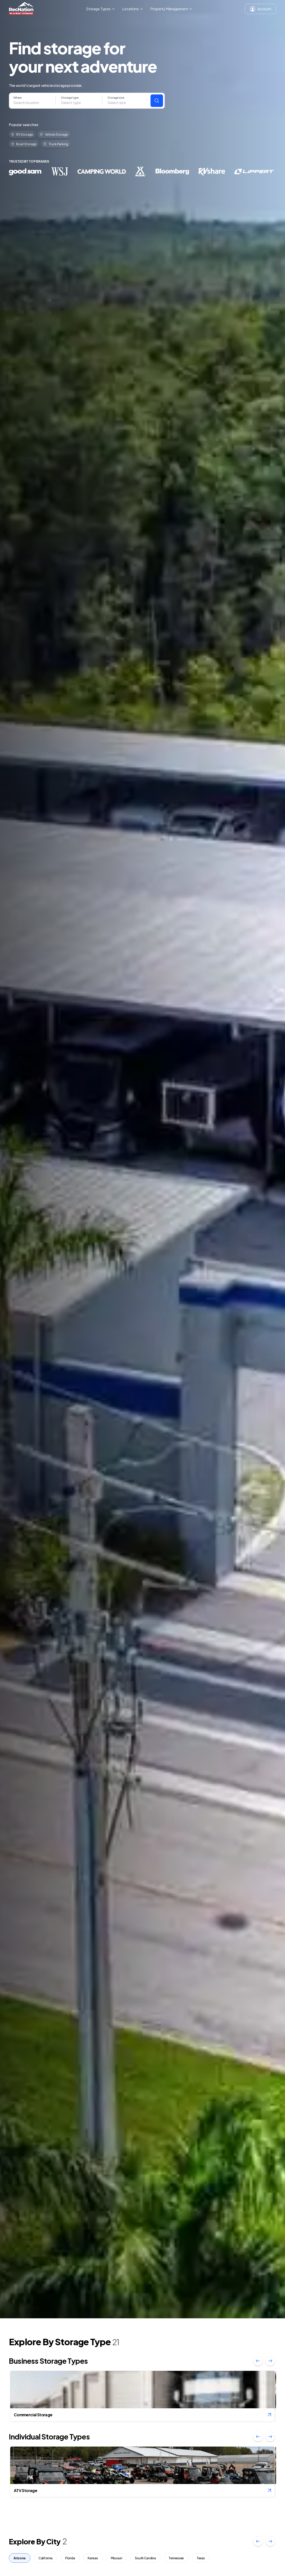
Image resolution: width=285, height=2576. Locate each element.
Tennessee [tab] (176, 2558)
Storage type (70, 97)
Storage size (116, 97)
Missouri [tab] (116, 2558)
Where (17, 97)
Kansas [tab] (93, 2558)
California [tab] (45, 2558)
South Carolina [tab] (145, 2558)
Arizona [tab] (20, 2558)
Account (260, 9)
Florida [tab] (70, 2558)
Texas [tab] (201, 2558)
